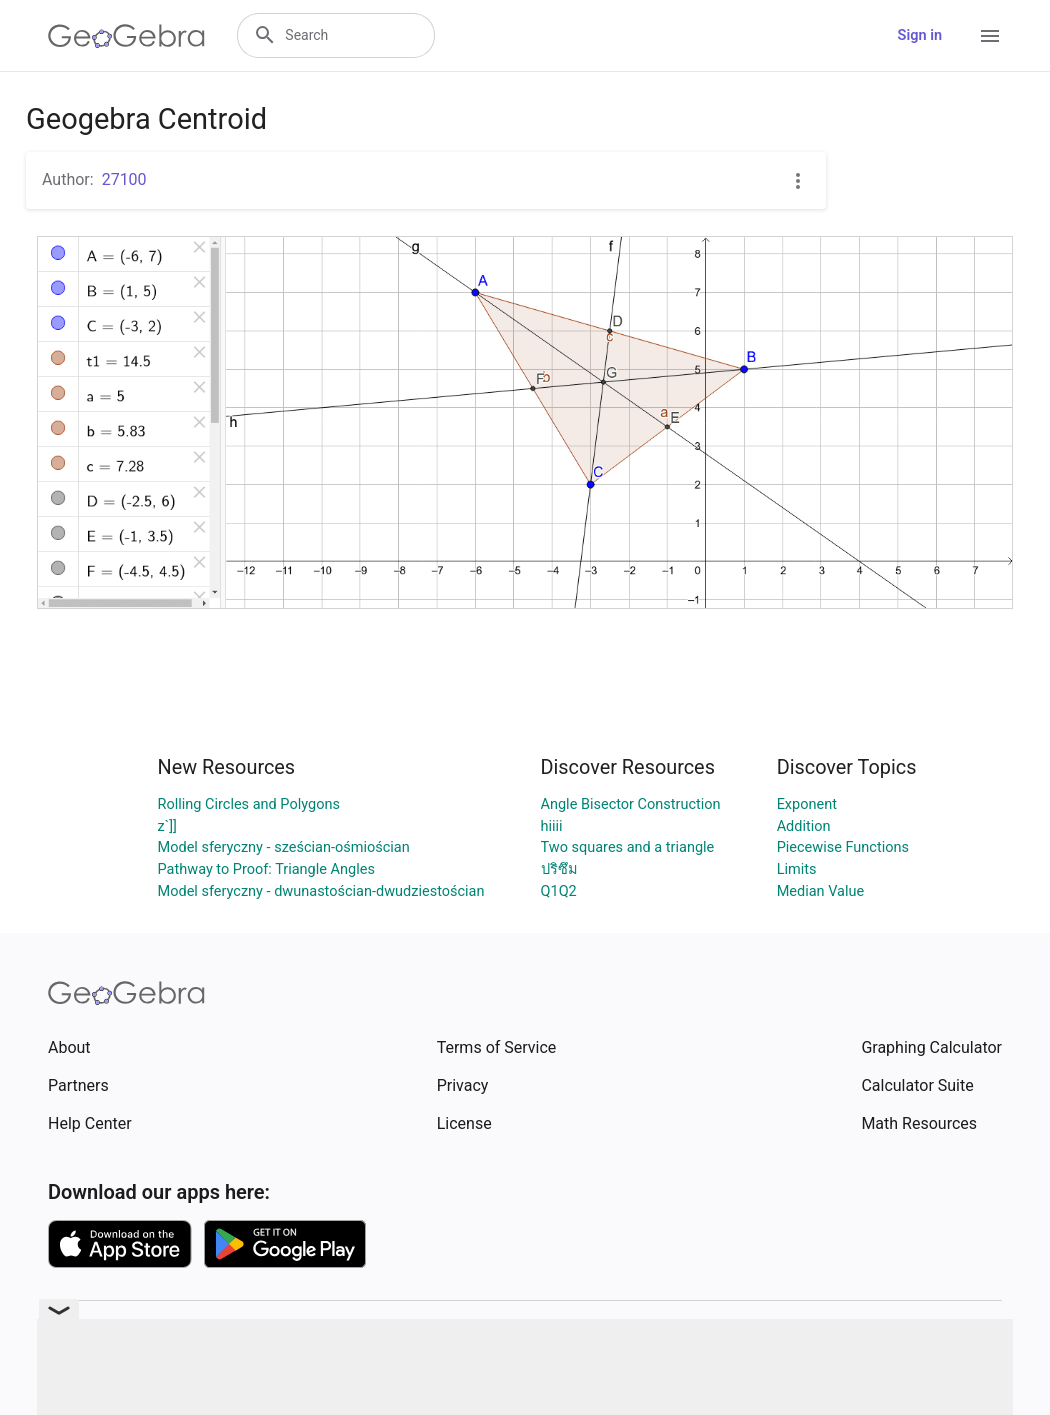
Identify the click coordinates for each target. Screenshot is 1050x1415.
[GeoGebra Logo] (126, 36)
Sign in (920, 35)
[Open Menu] (990, 36)
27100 (124, 179)
